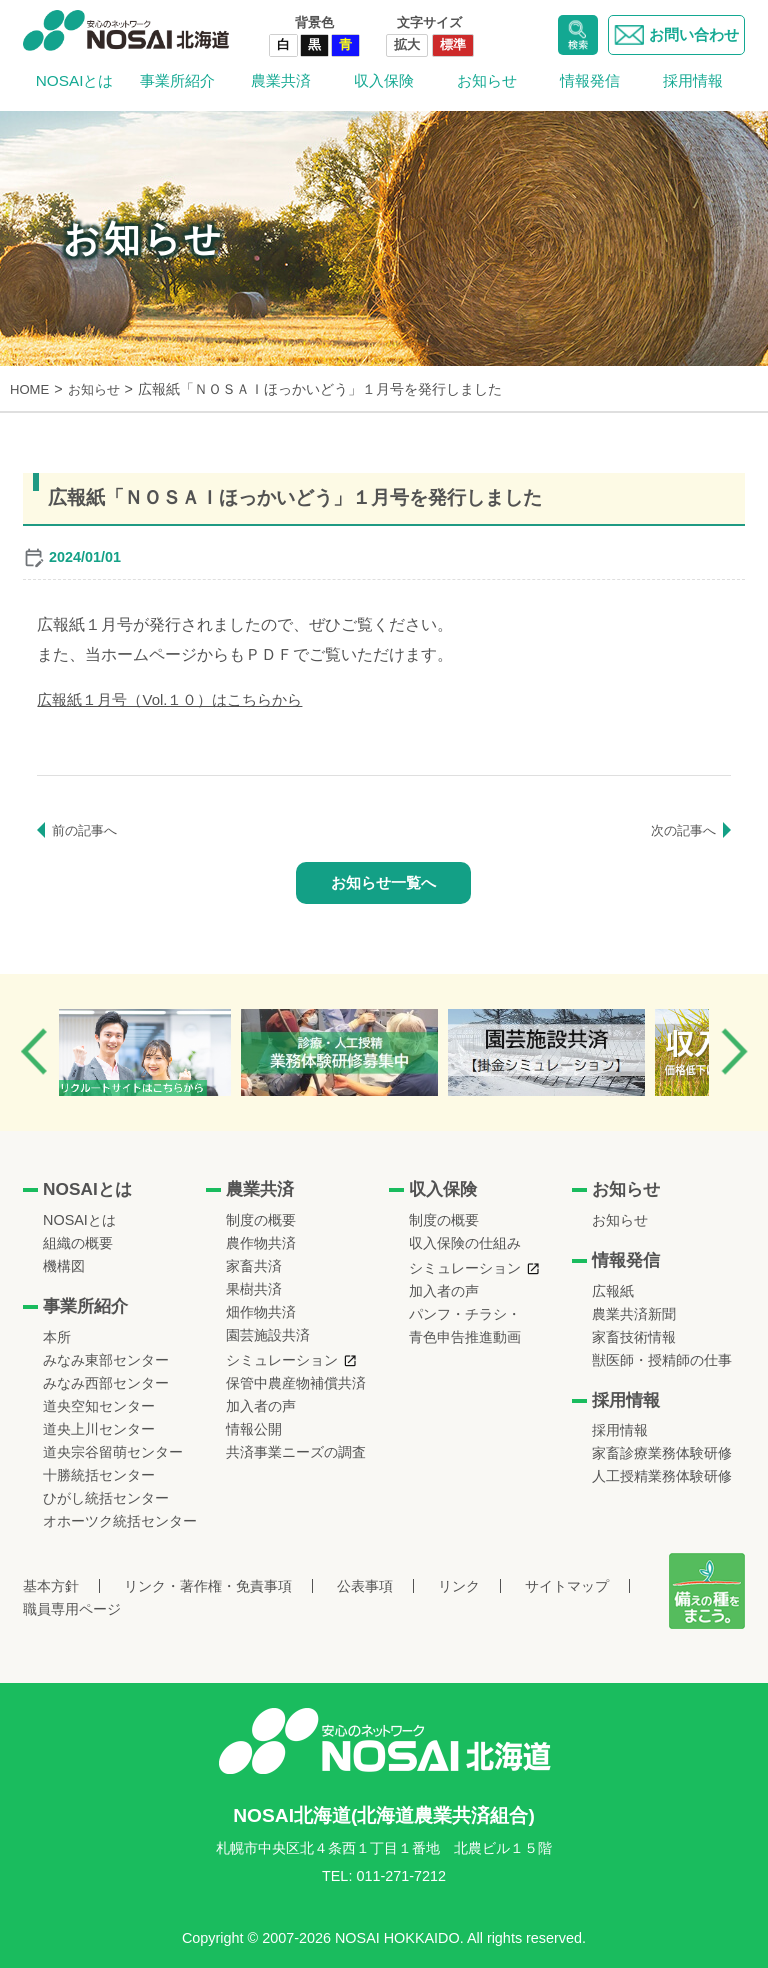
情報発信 (590, 80)
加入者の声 (261, 1406)
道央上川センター (99, 1429)
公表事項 (365, 1586)
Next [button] (734, 1051)
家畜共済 (254, 1266)
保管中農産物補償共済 (296, 1383)
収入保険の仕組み (465, 1243)
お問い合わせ (673, 35)
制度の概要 (261, 1220)
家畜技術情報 (634, 1337)
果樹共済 (254, 1289)
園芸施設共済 (268, 1335)
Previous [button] (34, 1051)
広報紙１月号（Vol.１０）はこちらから (178, 699)
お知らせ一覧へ (384, 882)
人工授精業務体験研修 (662, 1476)
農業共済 (281, 80)
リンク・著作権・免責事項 (208, 1586)
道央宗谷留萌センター (113, 1452)
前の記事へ (87, 829)
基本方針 (51, 1586)
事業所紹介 (177, 80)
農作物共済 (261, 1243)
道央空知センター (99, 1406)
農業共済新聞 (634, 1313)
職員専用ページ (72, 1609)
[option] (167, 1053)
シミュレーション (282, 1360)
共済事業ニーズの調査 (296, 1452)
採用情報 (693, 80)
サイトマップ (567, 1586)
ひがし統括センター (106, 1498)
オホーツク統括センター (120, 1521)
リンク (459, 1586)
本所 (57, 1337)
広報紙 (613, 1290)
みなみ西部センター (106, 1383)
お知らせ (487, 80)
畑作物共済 (261, 1312)
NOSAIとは (75, 80)
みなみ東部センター (106, 1360)
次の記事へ (681, 829)
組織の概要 (78, 1243)
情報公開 (254, 1429)
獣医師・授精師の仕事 (662, 1360)
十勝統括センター (99, 1475)
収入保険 (384, 80)
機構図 (64, 1266)
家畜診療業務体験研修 (662, 1453)
